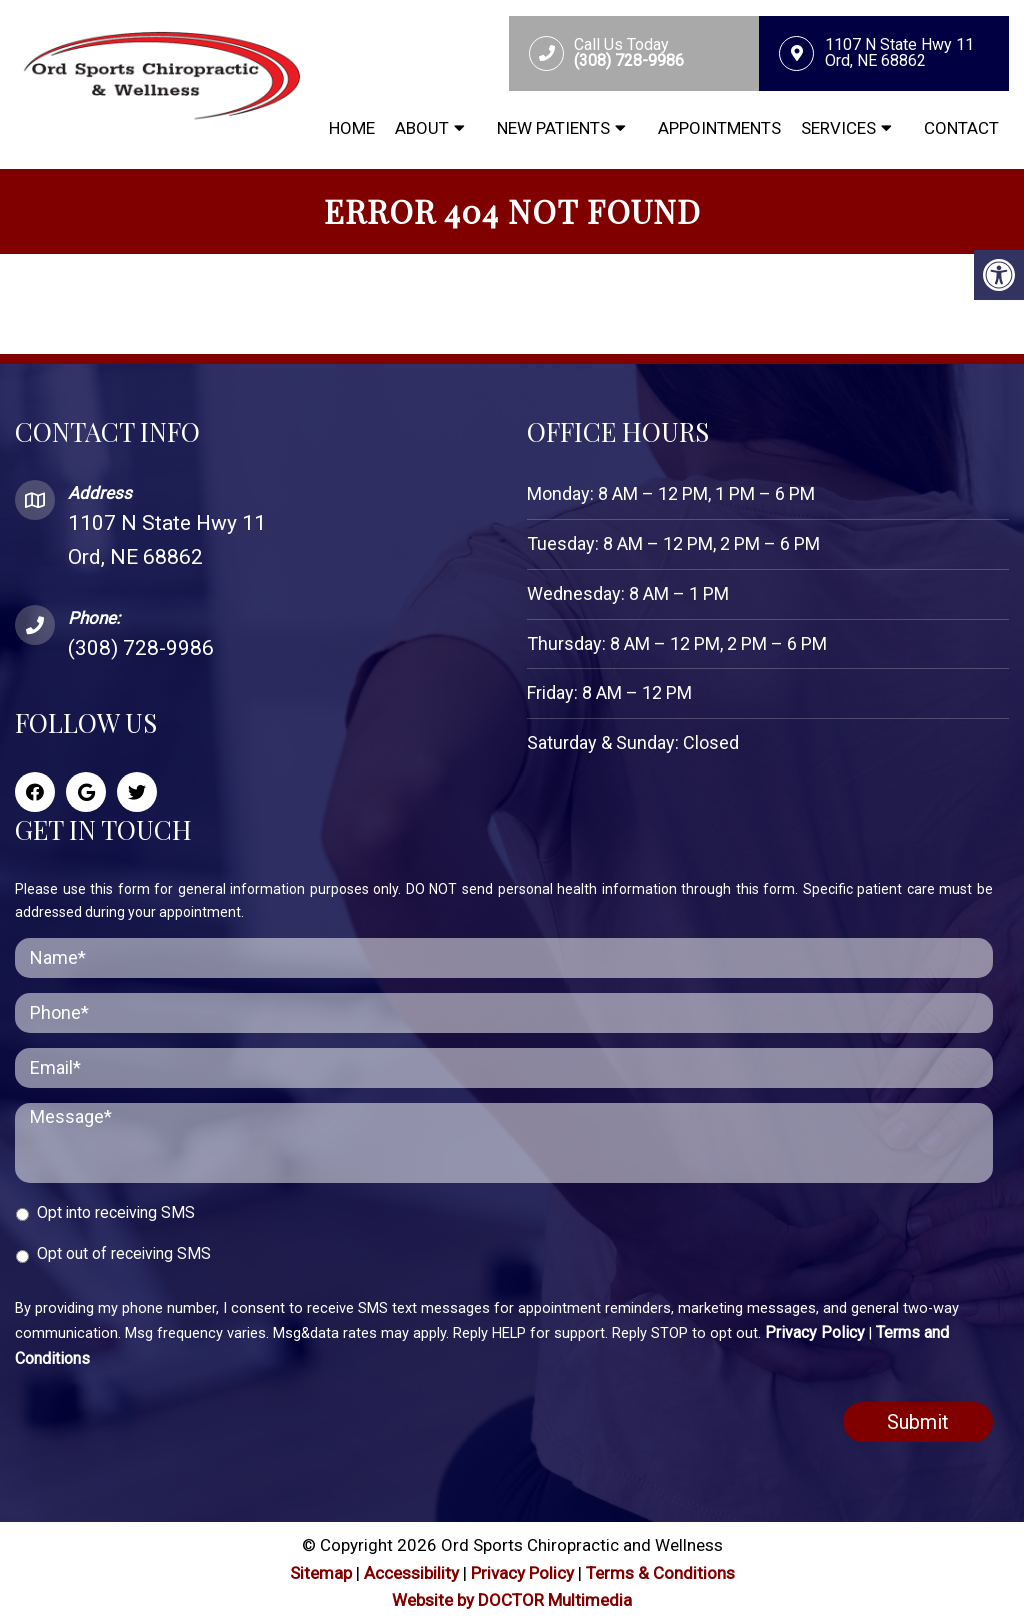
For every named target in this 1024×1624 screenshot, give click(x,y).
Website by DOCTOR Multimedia (512, 1600)
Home (352, 128)
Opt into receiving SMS (116, 1212)
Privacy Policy (815, 1332)
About (422, 128)
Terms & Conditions (660, 1573)
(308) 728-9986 (141, 648)
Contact (961, 128)
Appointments (719, 128)
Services (838, 128)
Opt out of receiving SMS (124, 1253)
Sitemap (321, 1573)
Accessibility (411, 1573)
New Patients (553, 128)
